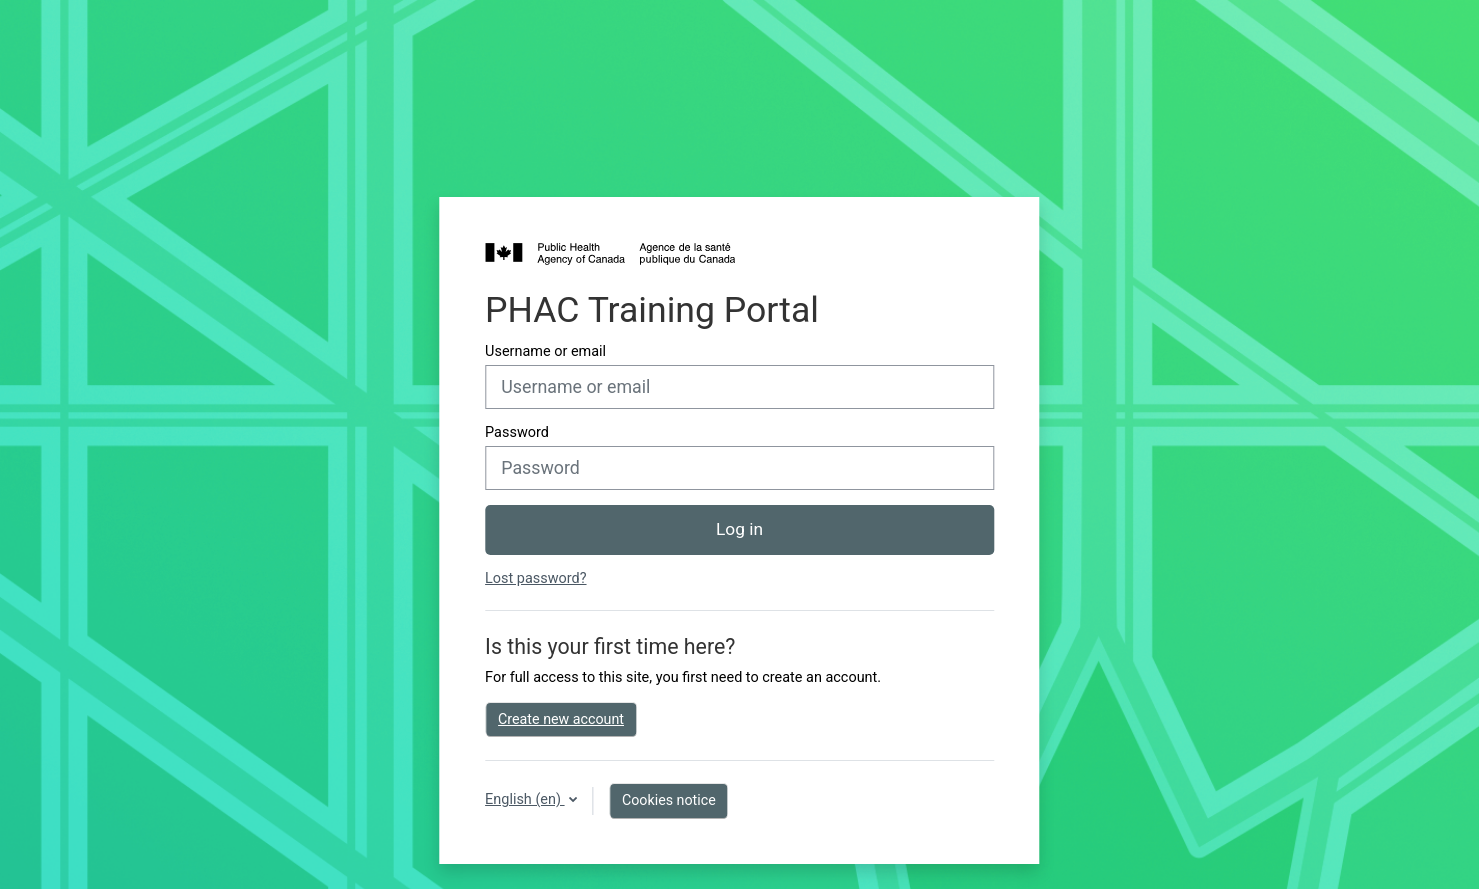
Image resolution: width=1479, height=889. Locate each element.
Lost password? (535, 578)
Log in (739, 529)
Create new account (561, 719)
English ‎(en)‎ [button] (524, 799)
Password (517, 432)
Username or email (545, 351)
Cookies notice (669, 800)
